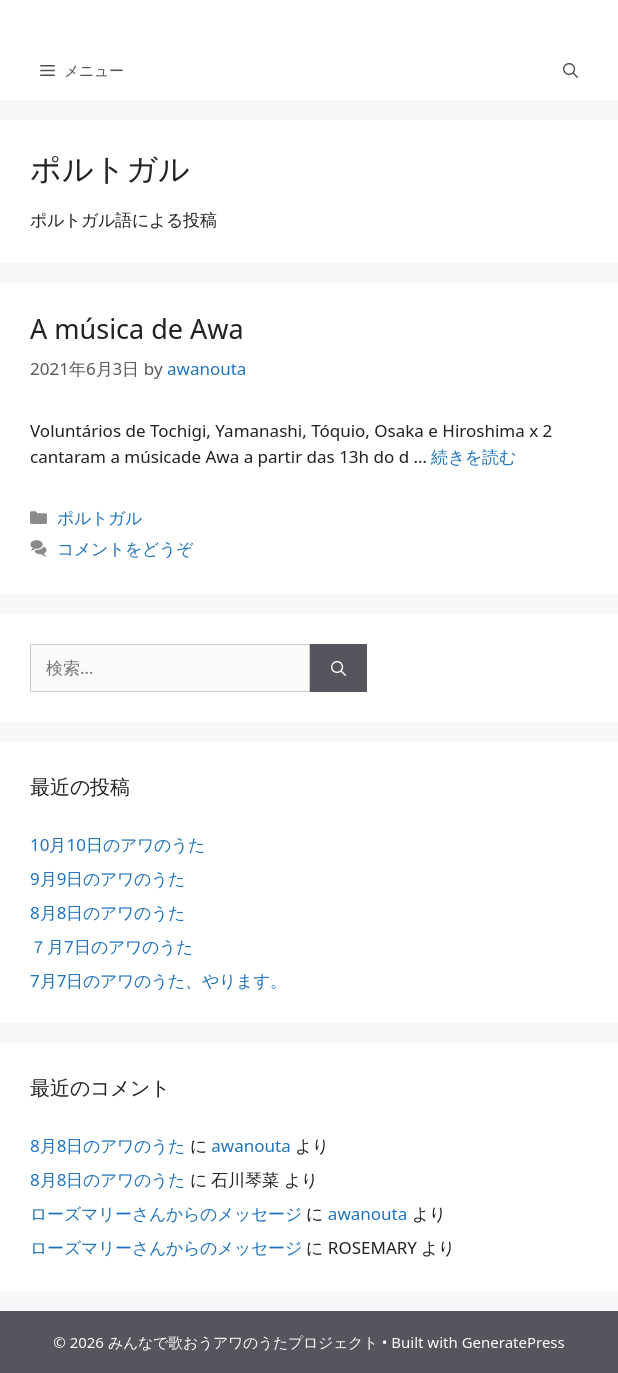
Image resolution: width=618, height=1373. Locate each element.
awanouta (250, 1145)
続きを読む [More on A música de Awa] (473, 456)
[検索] (338, 668)
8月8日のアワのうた (107, 912)
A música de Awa (137, 328)
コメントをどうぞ (125, 548)
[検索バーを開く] (570, 70)
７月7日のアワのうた (111, 946)
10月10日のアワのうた (117, 844)
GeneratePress (513, 1342)
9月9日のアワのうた (107, 878)
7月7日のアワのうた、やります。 (158, 980)
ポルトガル (99, 517)
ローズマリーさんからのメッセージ (166, 1213)
